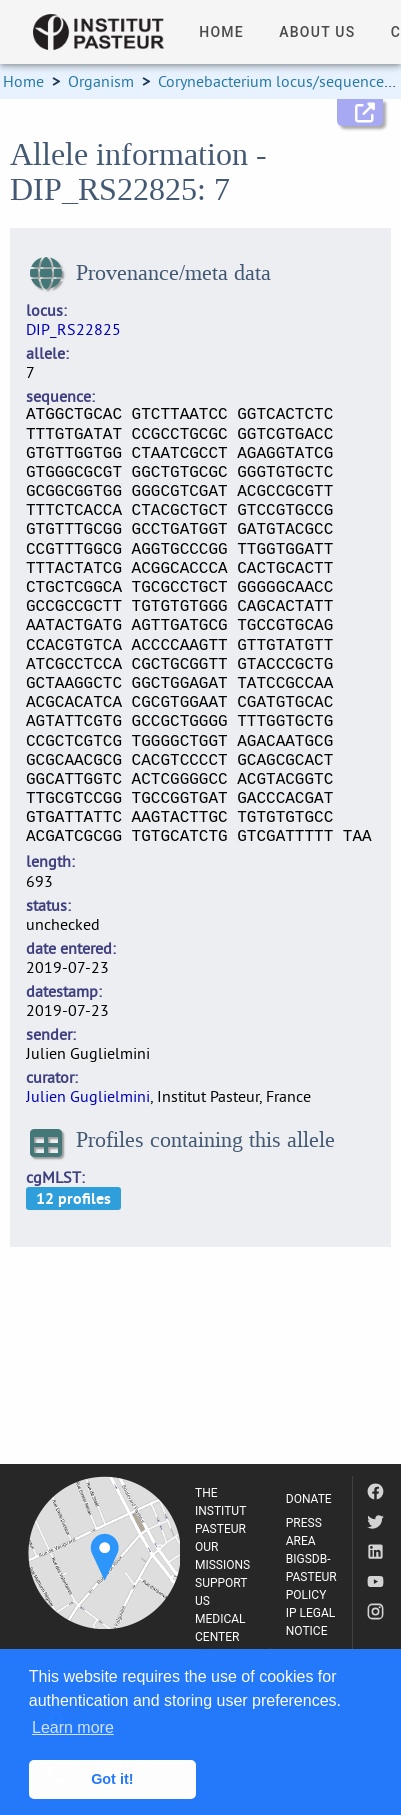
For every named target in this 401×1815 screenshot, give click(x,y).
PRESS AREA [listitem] (304, 1532)
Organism (101, 81)
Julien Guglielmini (88, 1096)
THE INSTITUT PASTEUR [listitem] (220, 1511)
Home (23, 81)
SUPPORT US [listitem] (221, 1592)
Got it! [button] (112, 1779)
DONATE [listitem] (309, 1499)
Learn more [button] (73, 1727)
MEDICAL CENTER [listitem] (220, 1628)
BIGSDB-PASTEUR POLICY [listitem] (311, 1577)
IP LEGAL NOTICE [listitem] (311, 1622)
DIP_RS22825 (73, 329)
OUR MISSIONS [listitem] (222, 1556)
